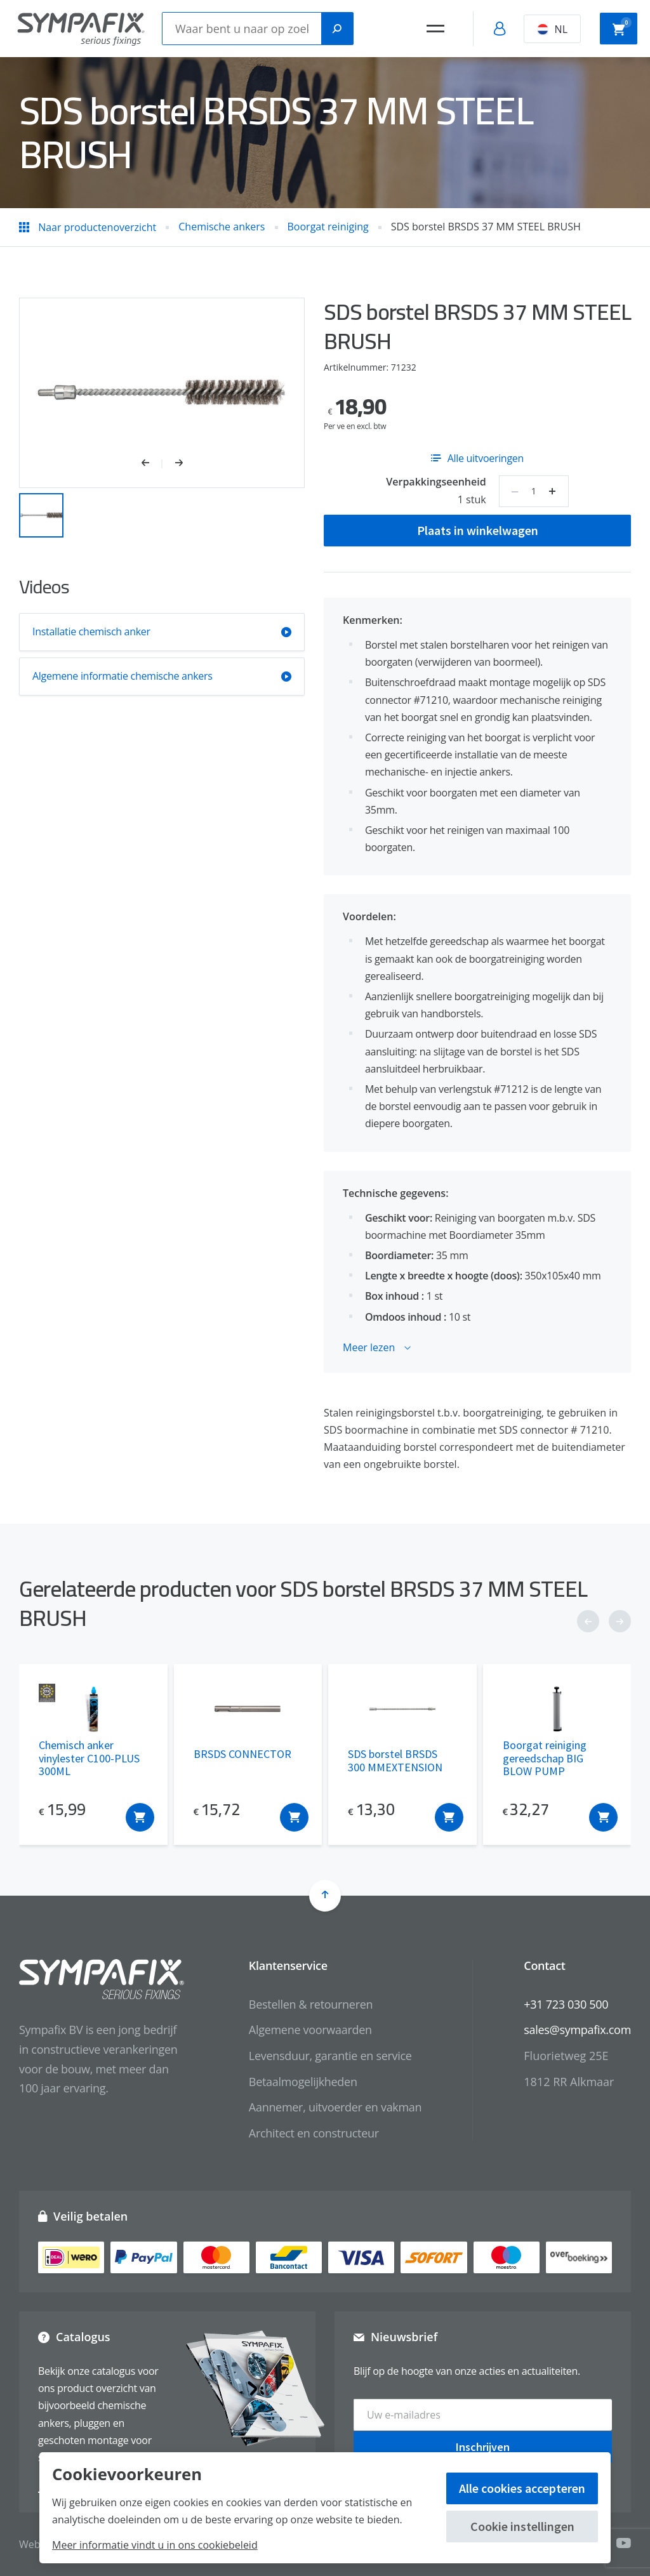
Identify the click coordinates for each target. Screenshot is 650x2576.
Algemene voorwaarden (310, 2029)
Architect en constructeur (314, 2133)
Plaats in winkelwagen (477, 530)
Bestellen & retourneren (311, 2004)
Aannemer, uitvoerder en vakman (335, 2107)
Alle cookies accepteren (522, 2488)
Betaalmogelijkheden (303, 2081)
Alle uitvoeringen (477, 458)
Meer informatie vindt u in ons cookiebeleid (155, 2545)
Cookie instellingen (522, 2526)
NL (552, 29)
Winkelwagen (622, 27)
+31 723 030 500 (566, 2004)
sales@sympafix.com (577, 2029)
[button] (152, 463)
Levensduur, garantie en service (330, 2055)
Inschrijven (483, 2446)
